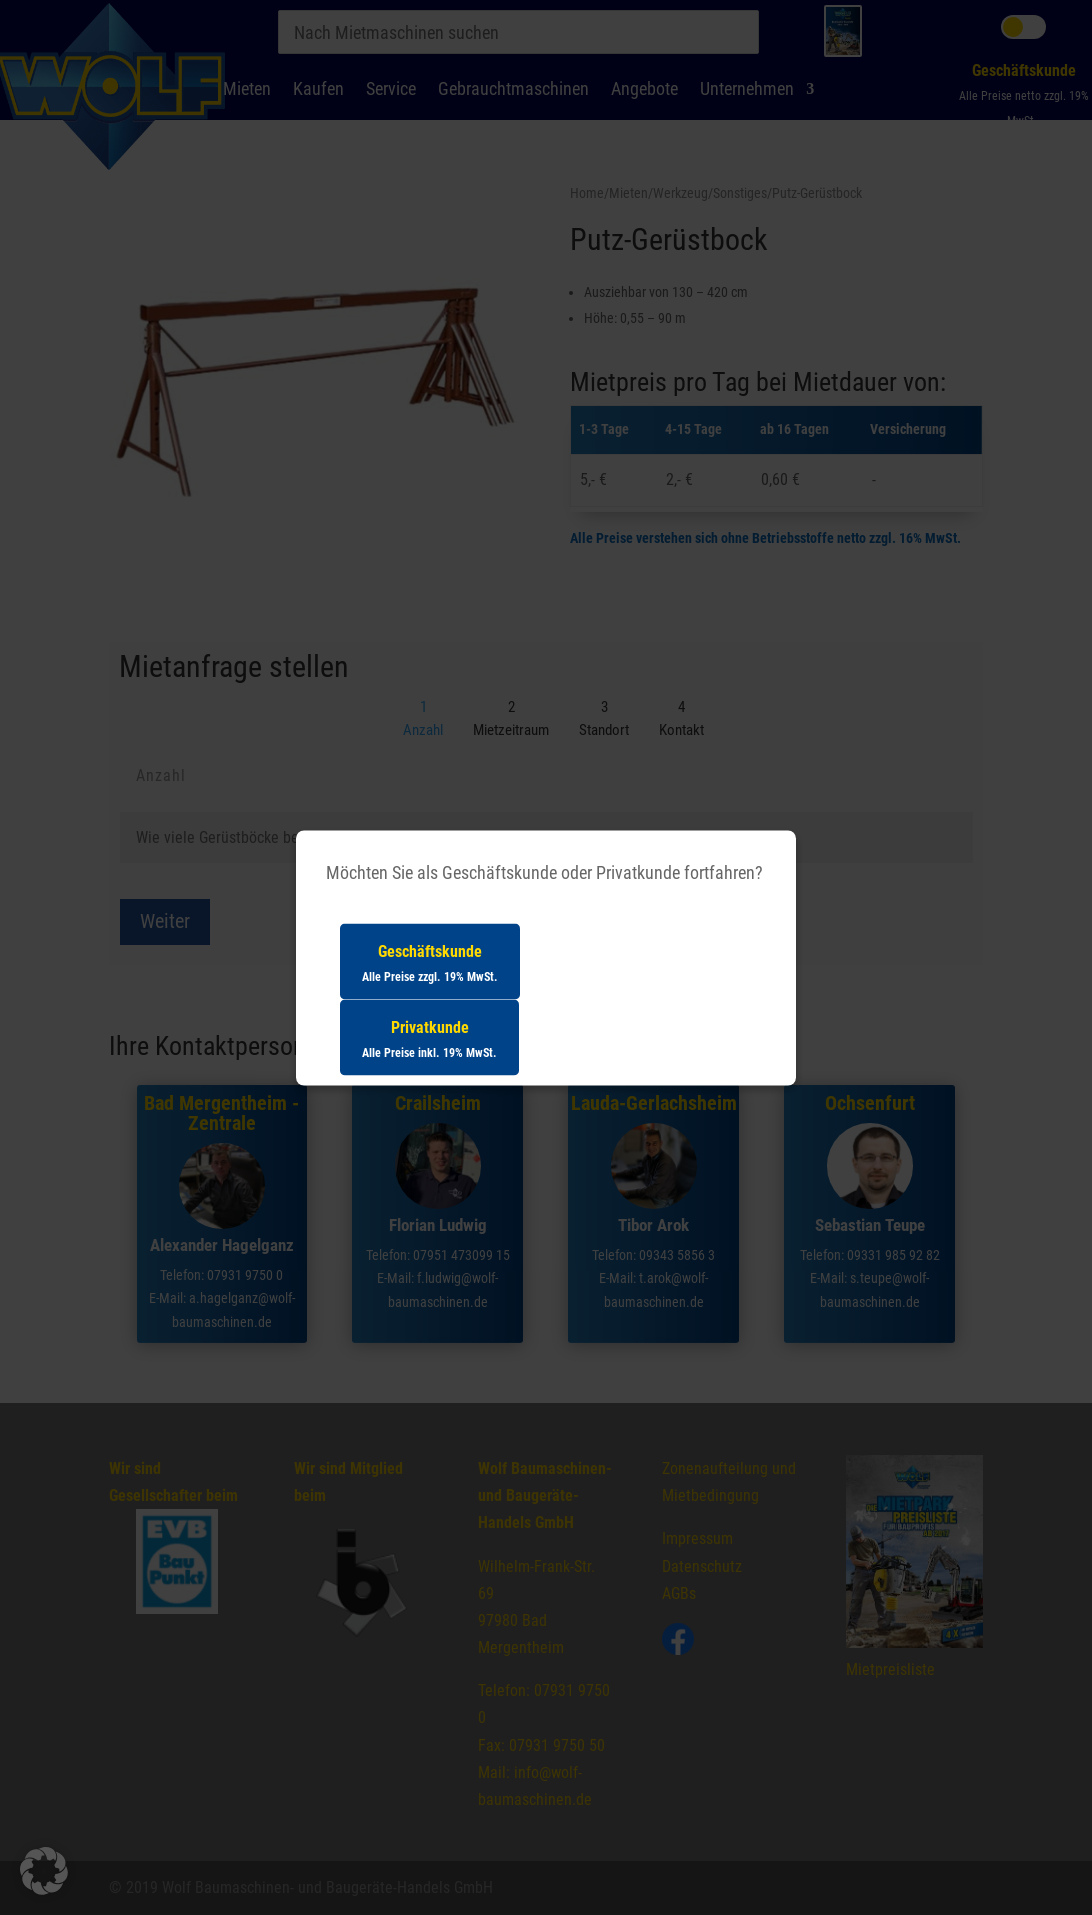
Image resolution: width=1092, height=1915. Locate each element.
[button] (44, 1871)
